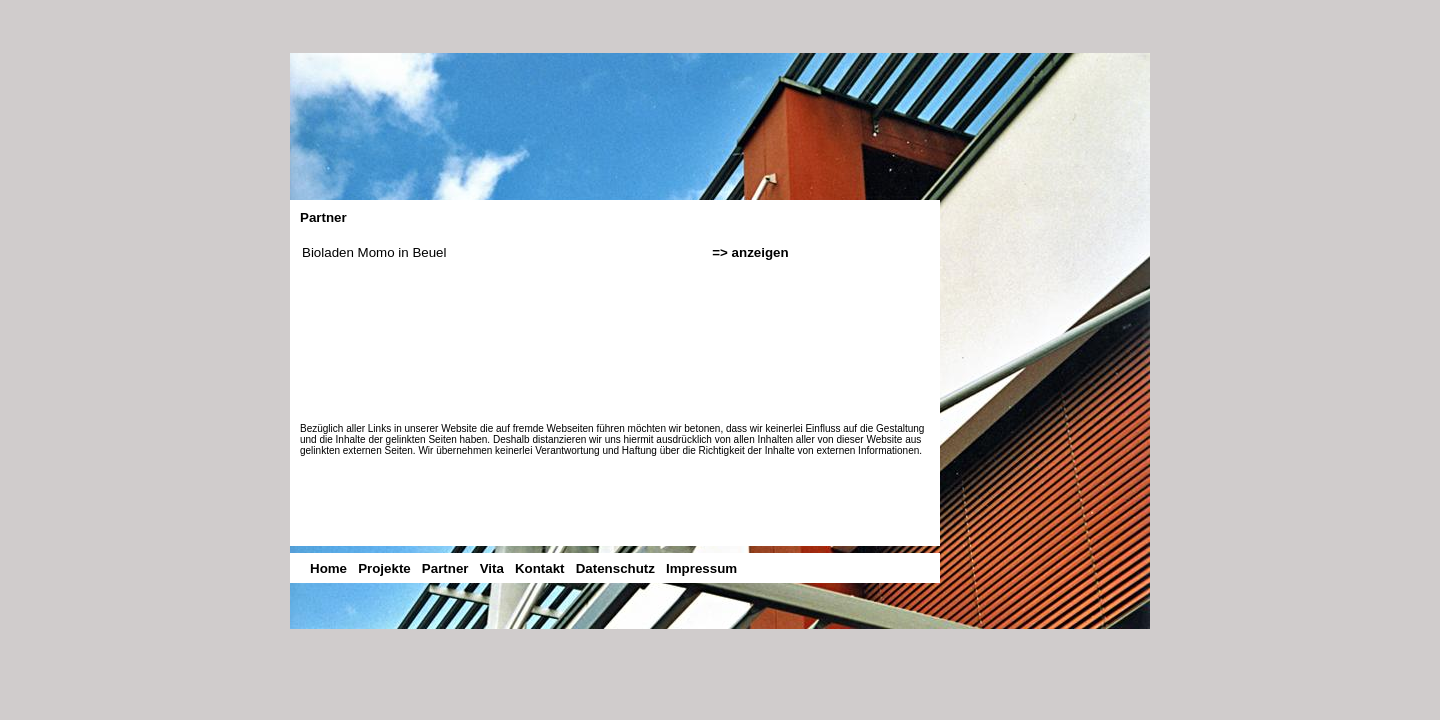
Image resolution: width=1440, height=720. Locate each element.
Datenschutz (615, 568)
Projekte (384, 568)
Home (328, 568)
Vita (492, 568)
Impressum (701, 568)
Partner (445, 568)
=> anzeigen (750, 252)
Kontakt (540, 568)
